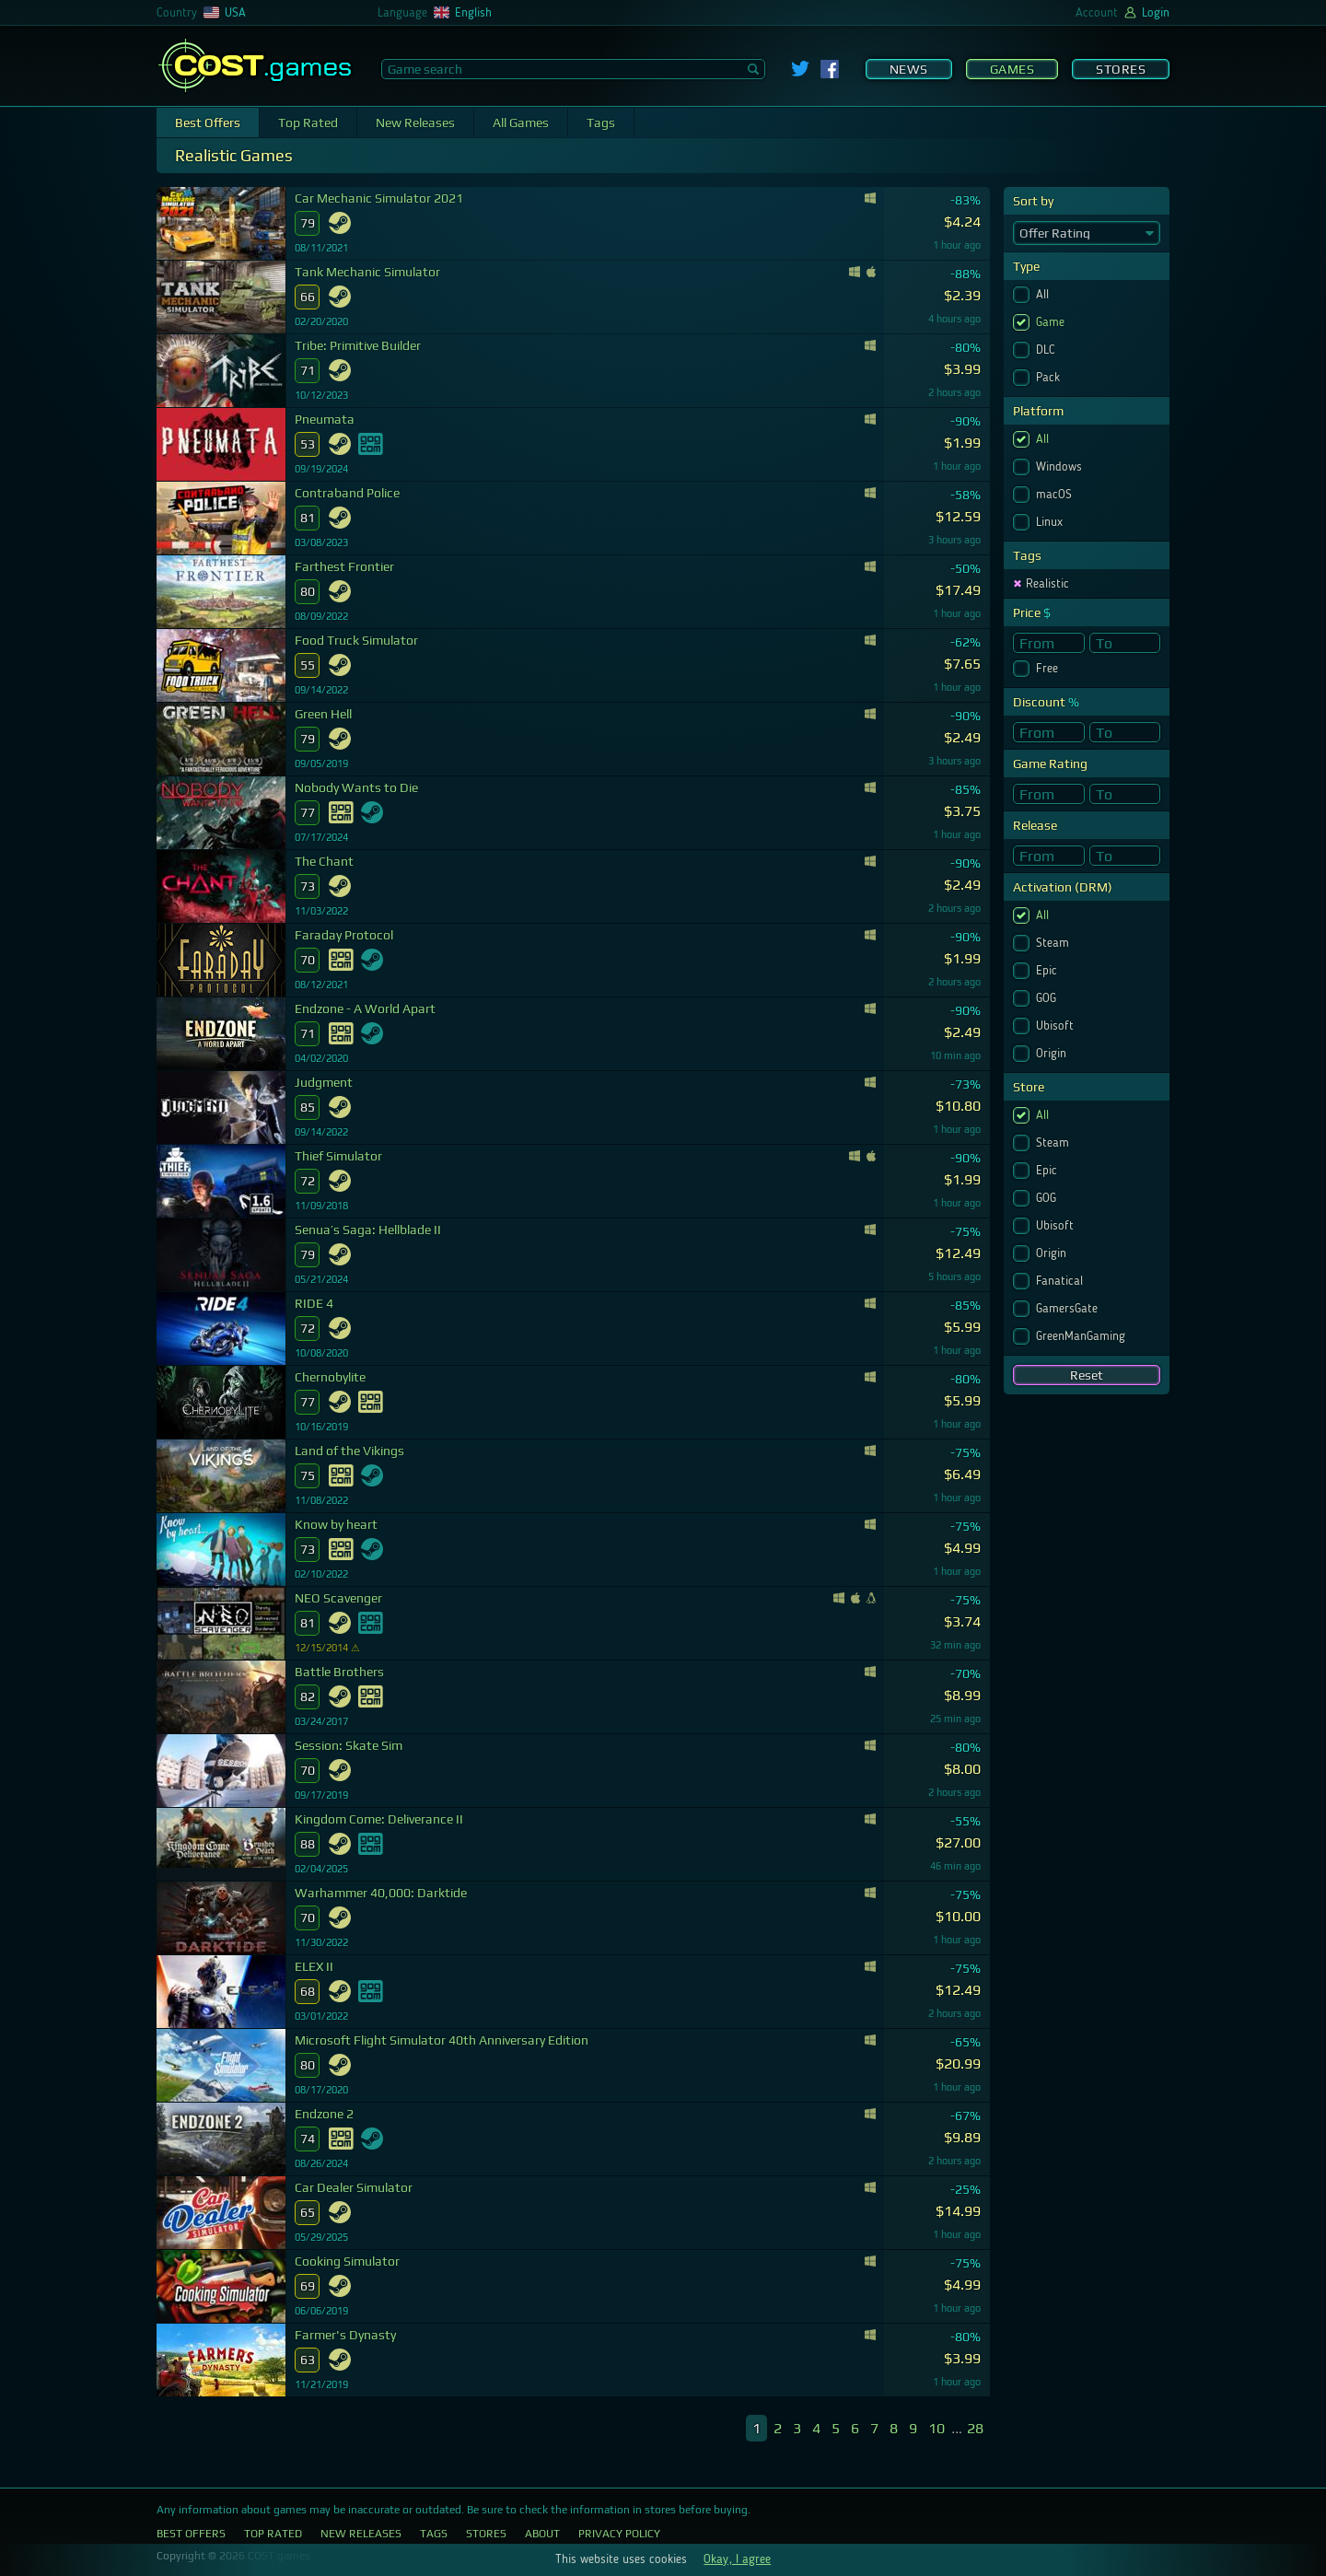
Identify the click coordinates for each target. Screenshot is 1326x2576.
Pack (1050, 377)
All (1044, 294)
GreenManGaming (1082, 1336)
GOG (1048, 998)
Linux (1051, 522)
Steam (1054, 943)
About (542, 2533)
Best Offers (207, 122)
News (909, 69)
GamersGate (1068, 1308)
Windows (1061, 466)
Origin (1053, 1053)
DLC (1047, 350)
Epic (1048, 970)
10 (936, 2428)
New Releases (415, 122)
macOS (1056, 494)
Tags (601, 122)
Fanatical (1061, 1281)
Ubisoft (1056, 1026)
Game (1052, 322)
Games (1012, 69)
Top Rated (308, 122)
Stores (1121, 69)
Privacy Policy (619, 2533)
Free (1049, 668)
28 (975, 2428)
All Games (521, 122)
